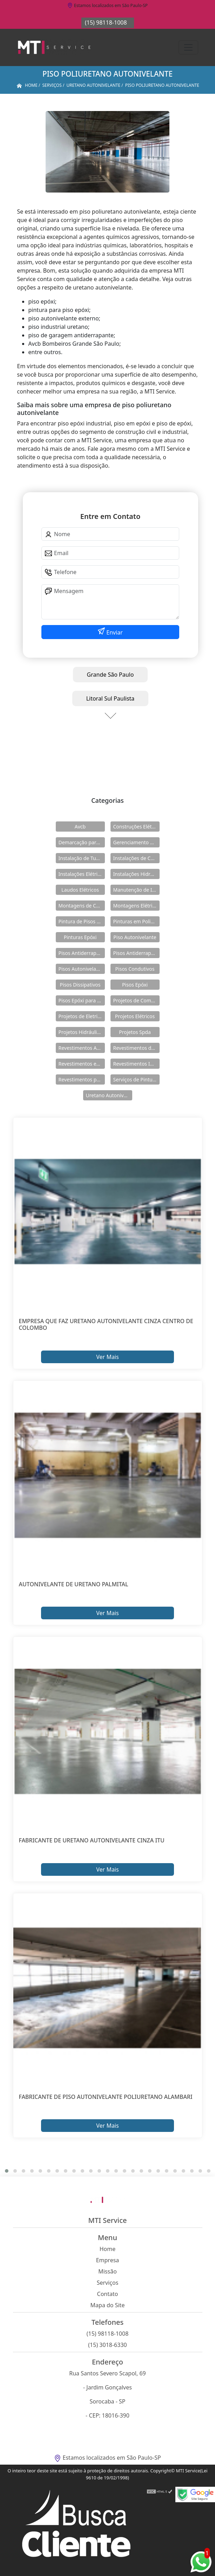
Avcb (80, 826)
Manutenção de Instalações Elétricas (136, 889)
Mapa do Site (107, 2305)
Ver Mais (107, 1356)
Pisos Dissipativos (80, 984)
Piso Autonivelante (134, 937)
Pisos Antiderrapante (82, 953)
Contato (107, 2294)
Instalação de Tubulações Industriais (82, 858)
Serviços (108, 2282)
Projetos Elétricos (135, 1016)
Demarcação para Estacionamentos (82, 842)
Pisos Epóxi (135, 984)
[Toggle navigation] (188, 47)
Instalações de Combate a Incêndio (136, 858)
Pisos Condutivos (135, 968)
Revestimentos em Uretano (82, 1063)
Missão (107, 2271)
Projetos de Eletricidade (82, 1016)
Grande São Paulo (110, 674)
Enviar (114, 632)
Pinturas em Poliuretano (136, 921)
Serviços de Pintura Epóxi (136, 1079)
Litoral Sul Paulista (110, 698)
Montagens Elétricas (136, 905)
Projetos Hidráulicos (82, 1032)
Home (108, 2249)
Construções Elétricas (136, 826)
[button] (6, 2170)
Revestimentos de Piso (136, 1048)
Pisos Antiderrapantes (136, 953)
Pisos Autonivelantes (82, 968)
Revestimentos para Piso (82, 1079)
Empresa (107, 2260)
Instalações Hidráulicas (136, 874)
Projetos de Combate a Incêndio (136, 1000)
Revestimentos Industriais (136, 1063)
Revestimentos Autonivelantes (82, 1048)
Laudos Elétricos (80, 889)
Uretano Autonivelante (109, 1095)
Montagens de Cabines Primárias (82, 905)
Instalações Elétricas (82, 874)
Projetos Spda (135, 1032)
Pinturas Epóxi (80, 937)
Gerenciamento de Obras (136, 842)
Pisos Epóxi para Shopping (82, 1000)
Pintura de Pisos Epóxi (82, 921)
